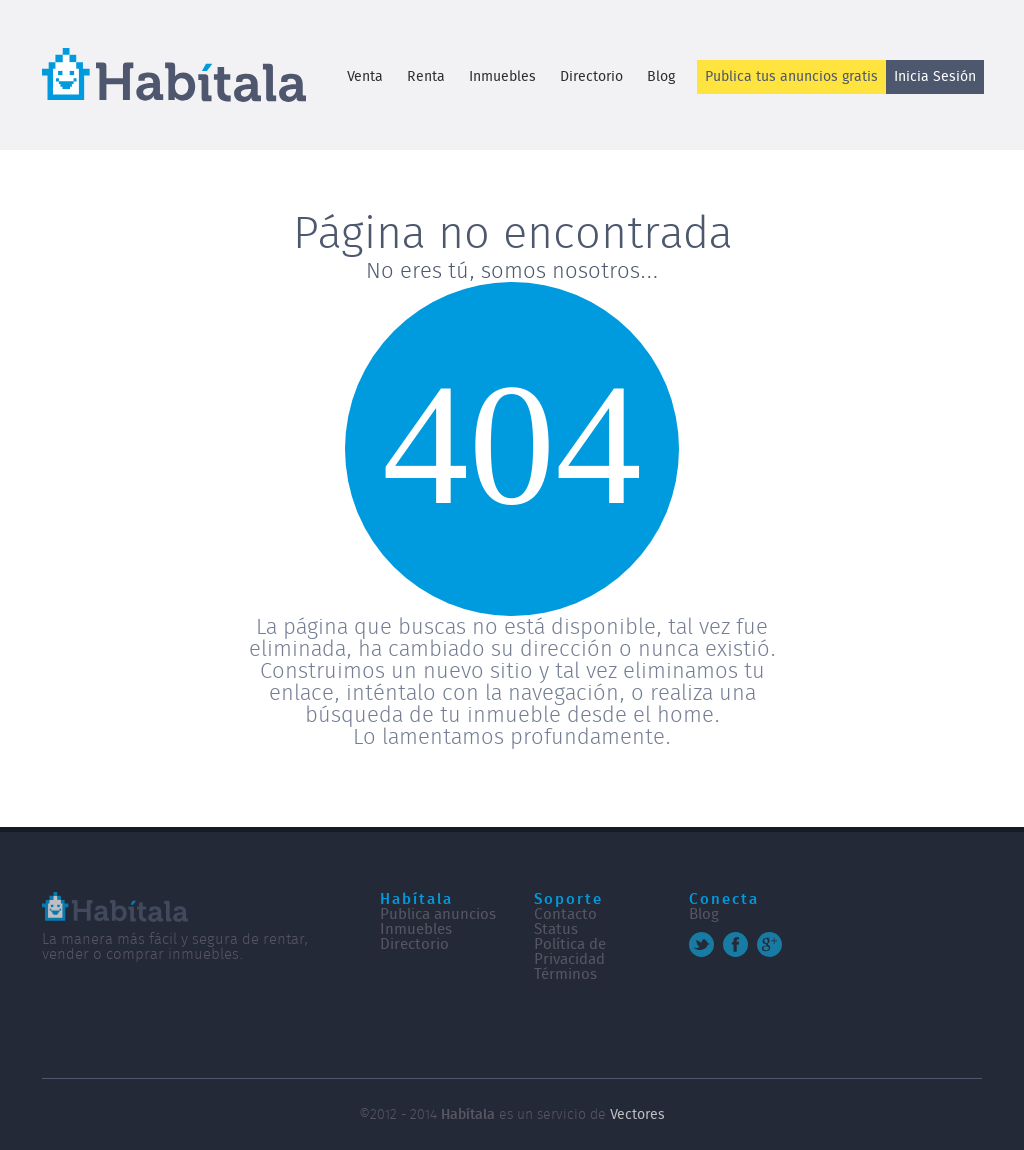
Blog (661, 77)
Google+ (769, 944)
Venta (365, 77)
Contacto (565, 914)
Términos (565, 974)
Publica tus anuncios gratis (791, 77)
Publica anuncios (438, 914)
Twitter (701, 944)
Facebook (735, 944)
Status (556, 929)
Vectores (637, 1115)
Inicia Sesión (935, 77)
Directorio (591, 77)
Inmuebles (502, 77)
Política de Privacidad (570, 952)
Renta (426, 77)
